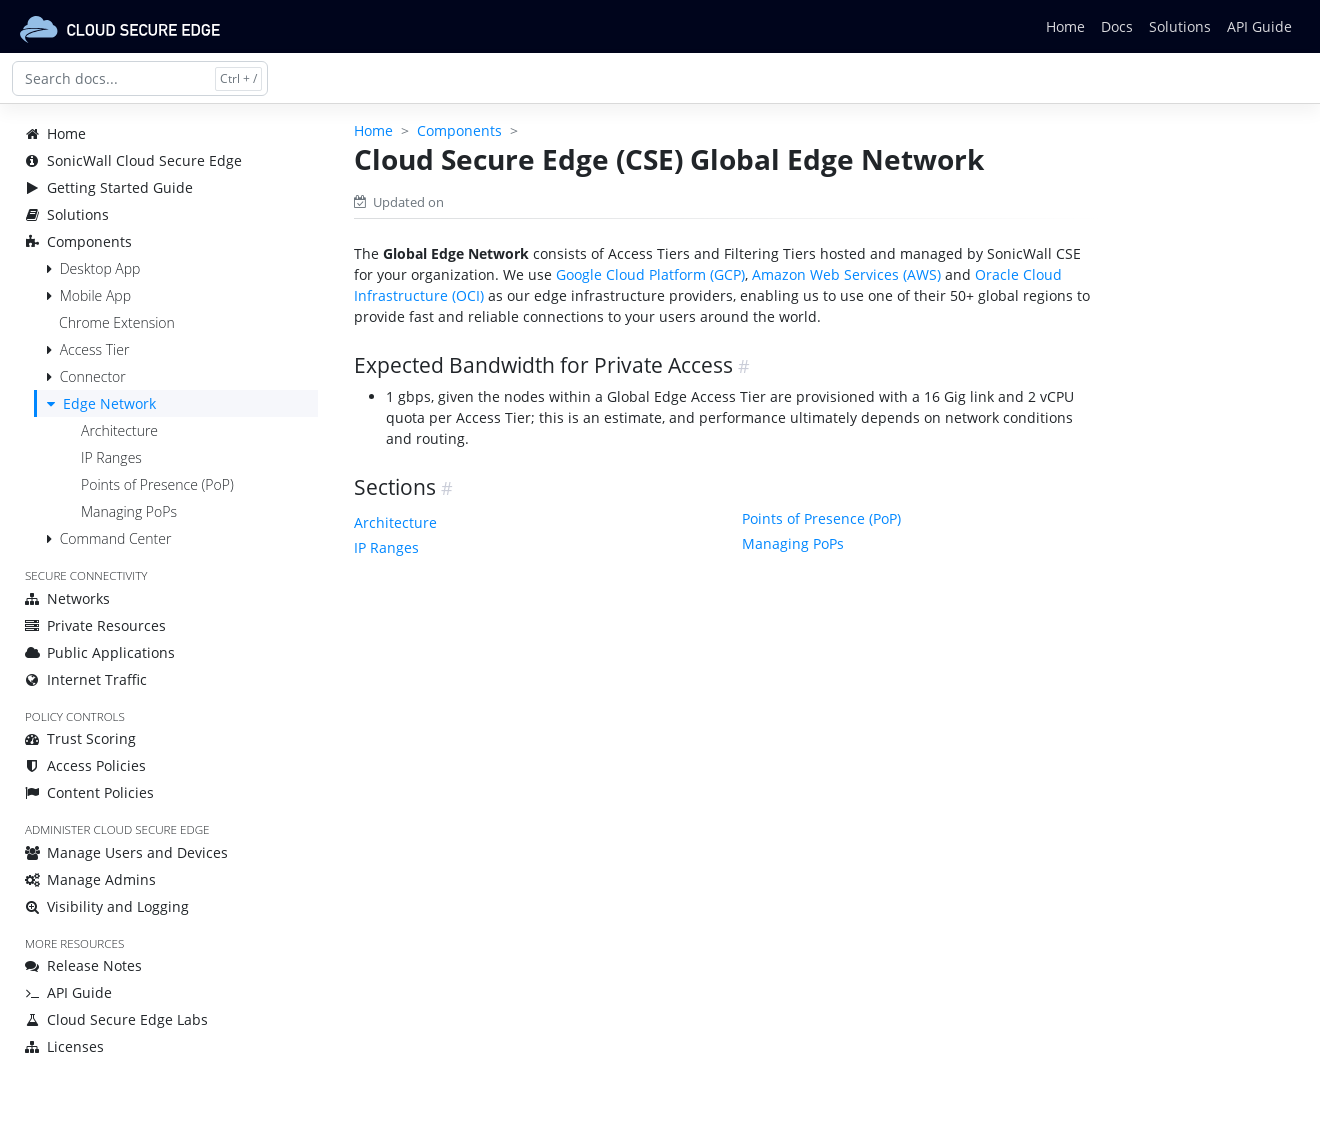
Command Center (116, 538)
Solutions (1180, 26)
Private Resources (95, 625)
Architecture (119, 430)
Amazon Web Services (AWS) (846, 274)
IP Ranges (111, 457)
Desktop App (100, 268)
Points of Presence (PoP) (157, 484)
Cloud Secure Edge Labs (116, 1019)
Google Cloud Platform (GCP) (650, 274)
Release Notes (83, 965)
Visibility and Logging (107, 906)
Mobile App (95, 295)
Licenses (64, 1046)
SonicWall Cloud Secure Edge (133, 160)
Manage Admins (90, 879)
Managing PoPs (129, 511)
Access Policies (85, 765)
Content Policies (89, 792)
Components (78, 241)
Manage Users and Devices (126, 852)
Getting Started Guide (109, 187)
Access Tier (95, 349)
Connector (93, 376)
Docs (1117, 26)
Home (1065, 26)
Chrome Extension (117, 322)
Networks (67, 598)
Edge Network (109, 403)
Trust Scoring (80, 738)
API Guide (1259, 26)
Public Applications (100, 652)
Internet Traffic (86, 679)
